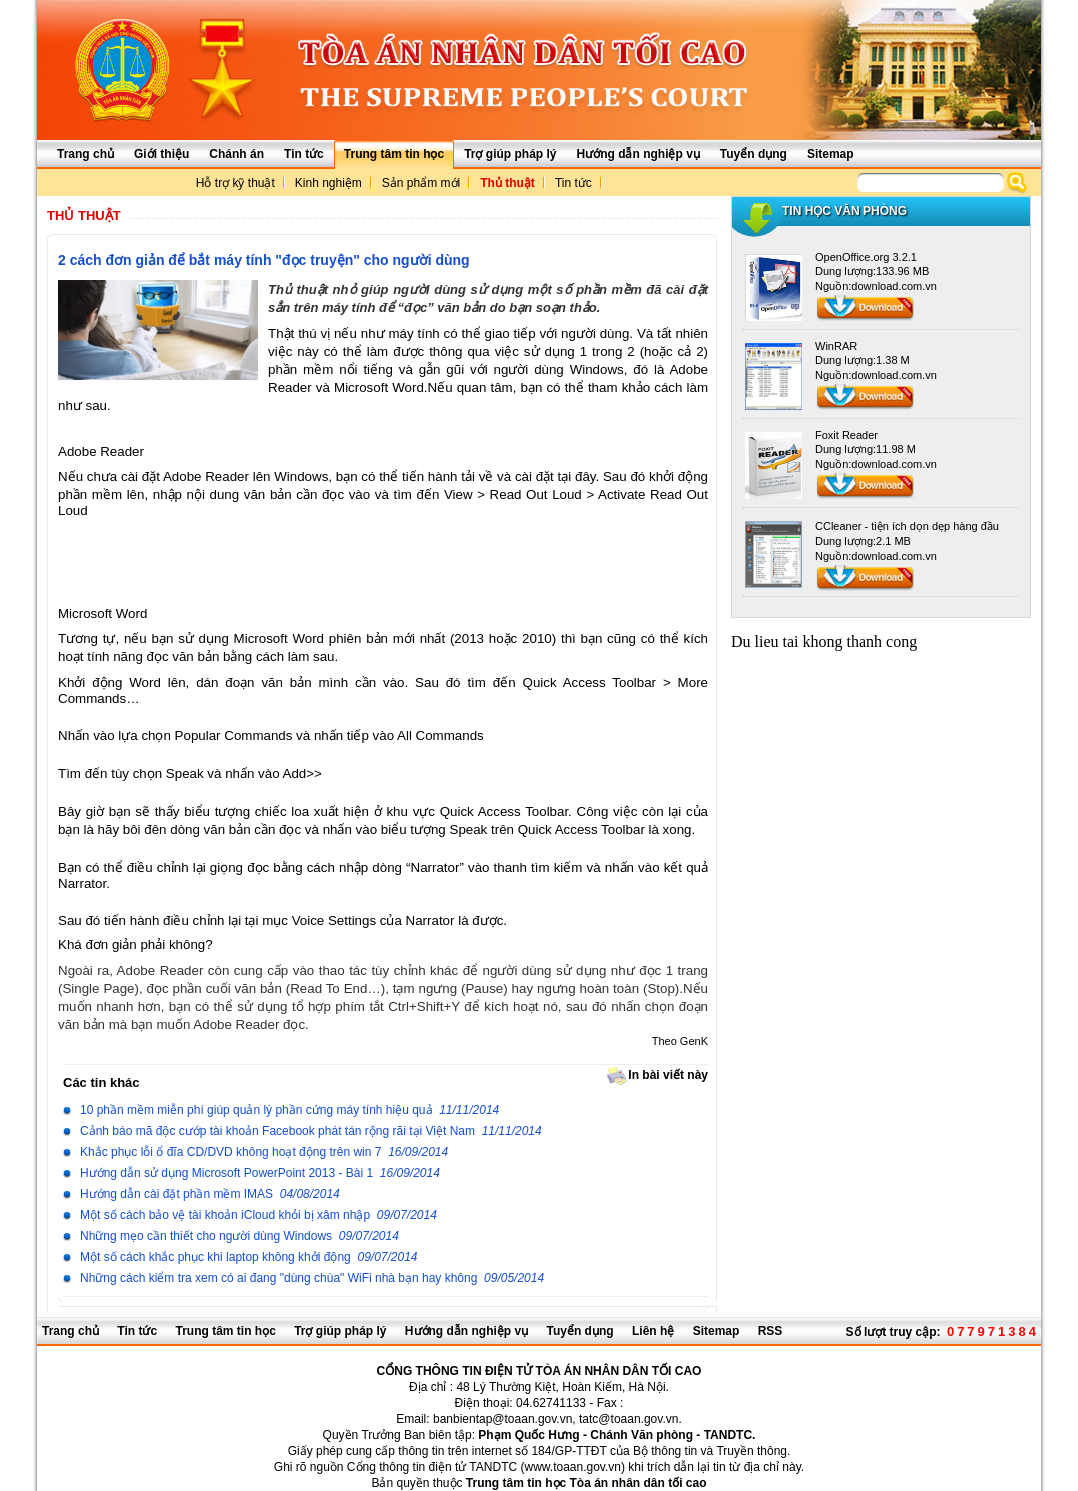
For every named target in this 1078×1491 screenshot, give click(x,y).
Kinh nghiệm (328, 183)
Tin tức (573, 183)
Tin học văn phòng (844, 211)
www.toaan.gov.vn (572, 1467)
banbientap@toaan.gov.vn (502, 1419)
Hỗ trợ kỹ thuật (235, 183)
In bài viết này (652, 1075)
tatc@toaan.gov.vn (628, 1419)
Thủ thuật (507, 183)
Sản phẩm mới (421, 183)
